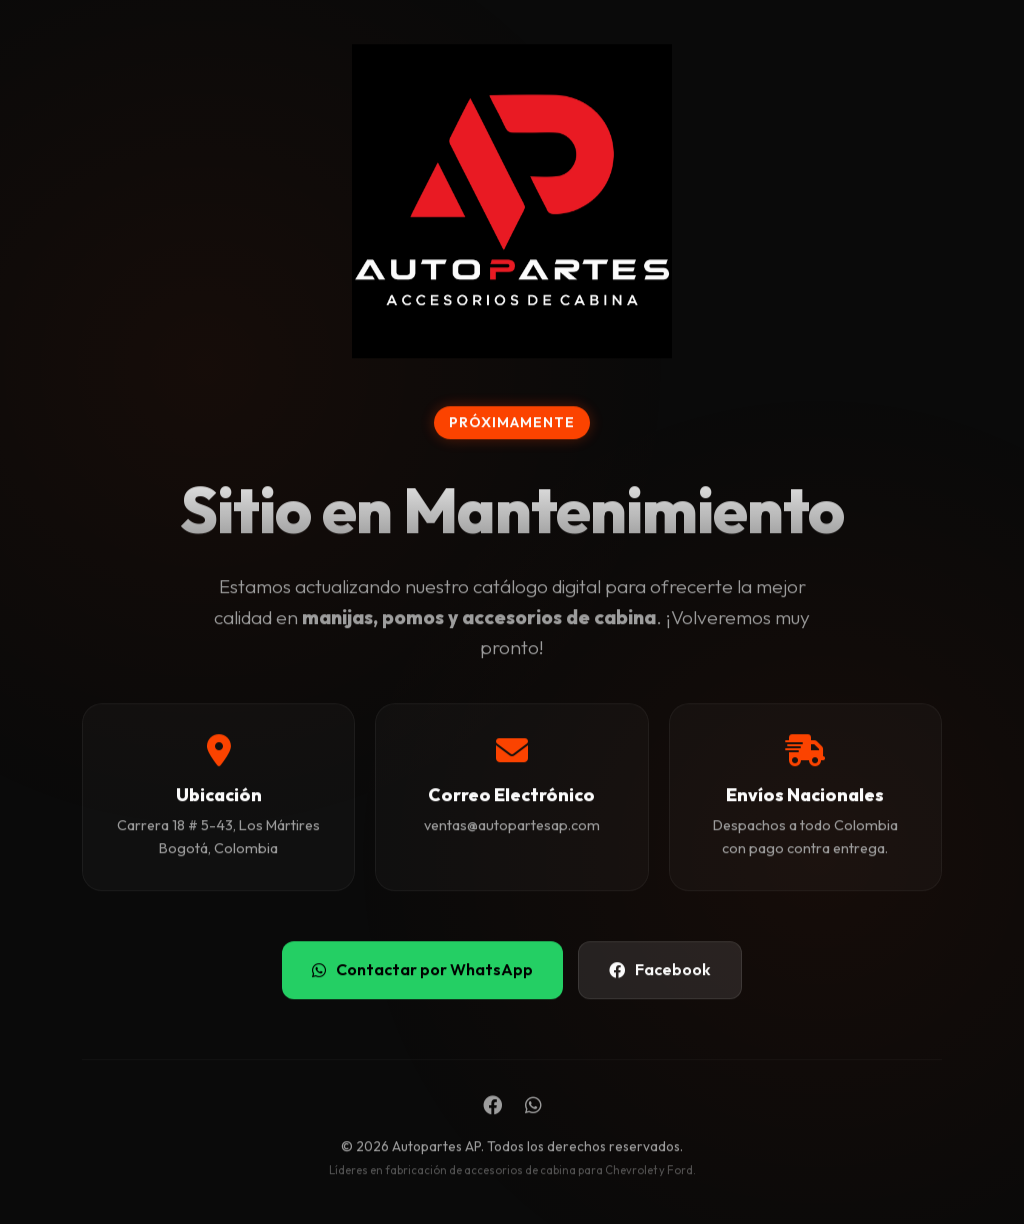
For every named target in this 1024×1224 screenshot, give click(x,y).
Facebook (660, 970)
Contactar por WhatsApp (422, 970)
